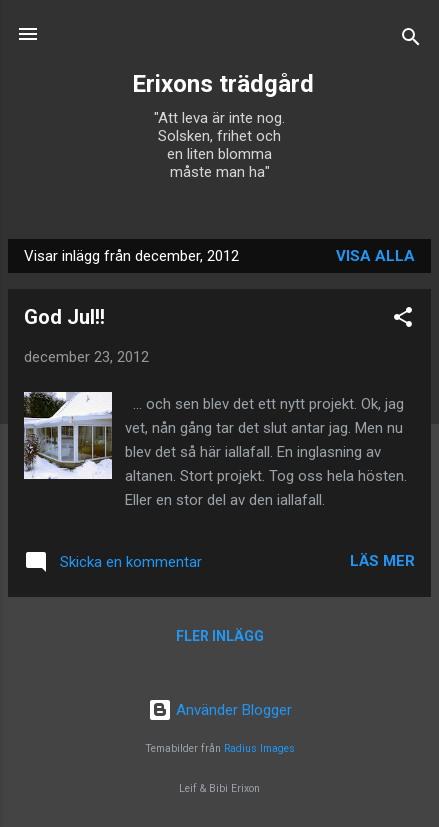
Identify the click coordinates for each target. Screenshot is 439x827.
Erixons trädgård (220, 84)
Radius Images (259, 748)
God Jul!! (64, 317)
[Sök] (411, 40)
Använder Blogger (220, 710)
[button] (403, 320)
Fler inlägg (220, 636)
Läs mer (382, 561)
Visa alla (375, 256)
